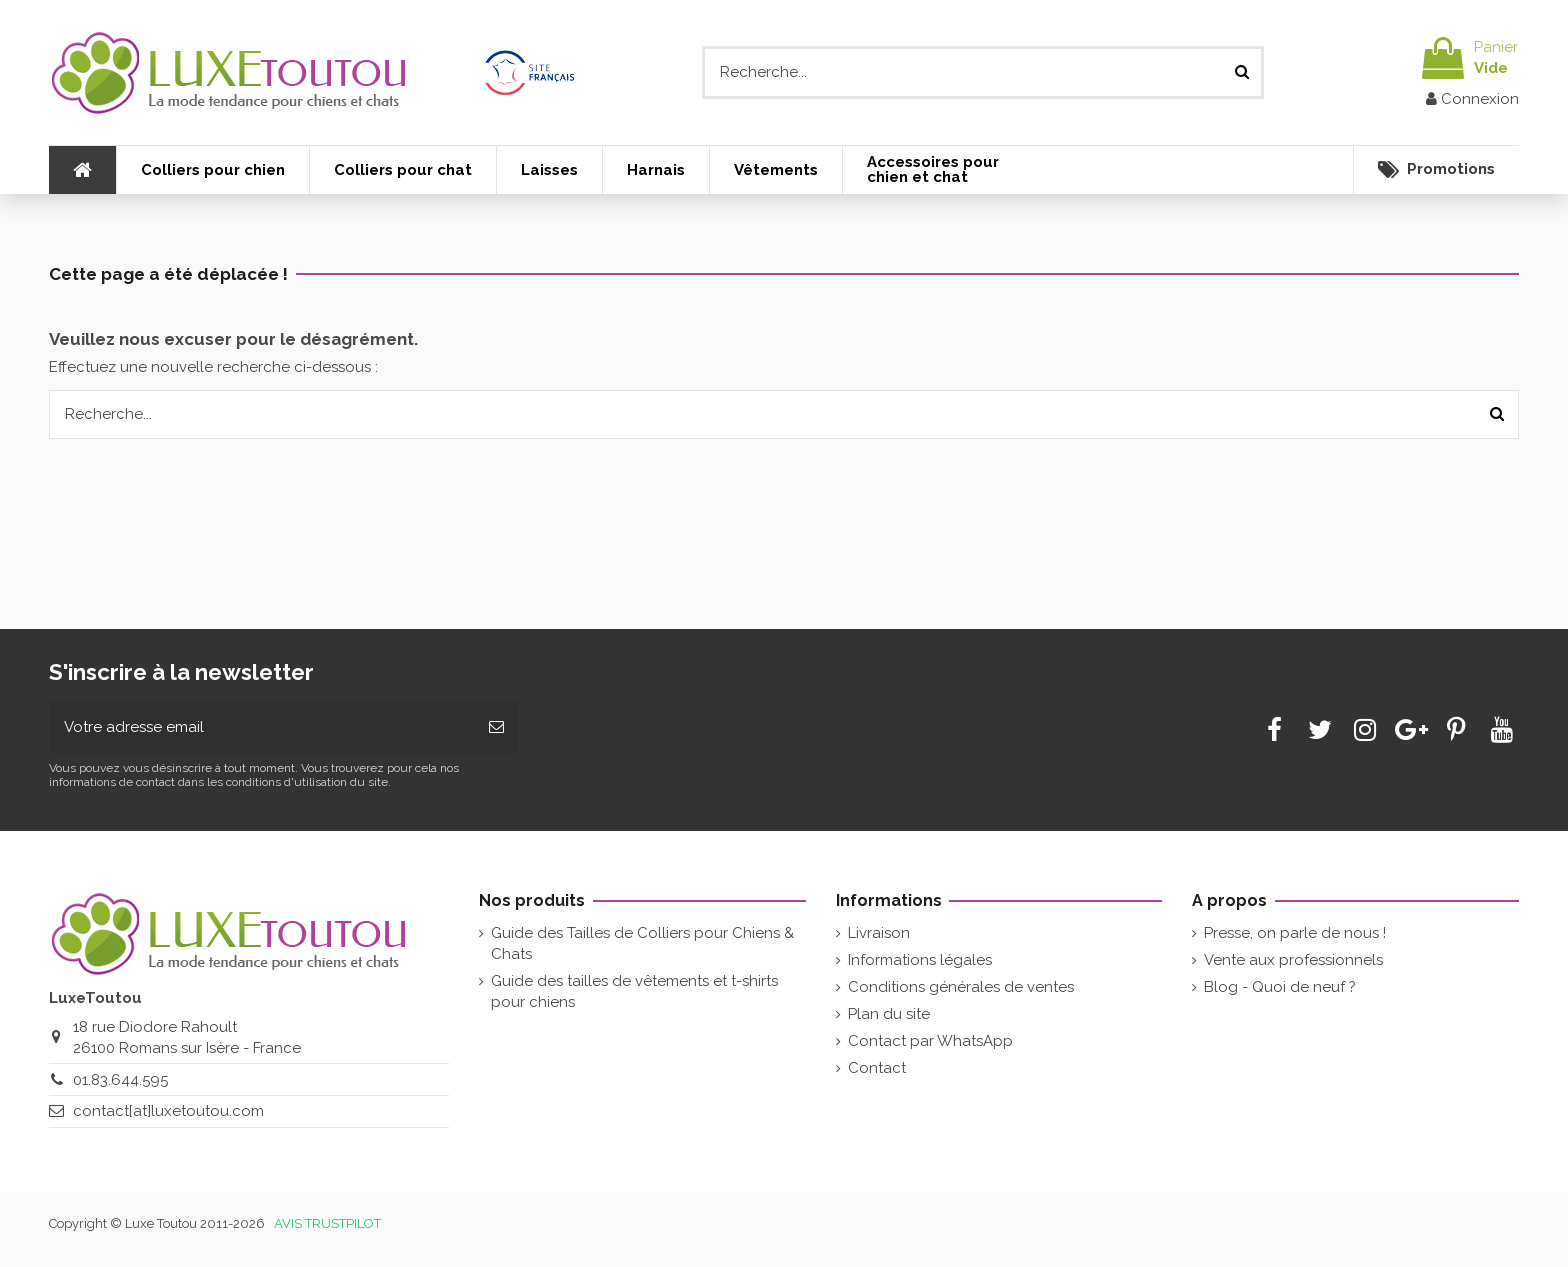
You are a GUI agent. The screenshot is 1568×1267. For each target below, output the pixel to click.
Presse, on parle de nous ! (1295, 933)
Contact (877, 1068)
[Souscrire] (496, 727)
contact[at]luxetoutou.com (168, 1111)
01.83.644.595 (120, 1080)
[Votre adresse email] (261, 727)
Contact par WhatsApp (930, 1041)
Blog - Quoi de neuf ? (1280, 987)
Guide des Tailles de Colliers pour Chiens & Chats (642, 943)
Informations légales (920, 960)
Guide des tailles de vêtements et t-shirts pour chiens (634, 991)
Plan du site (889, 1014)
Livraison (879, 933)
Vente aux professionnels (1293, 960)
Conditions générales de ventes (961, 987)
